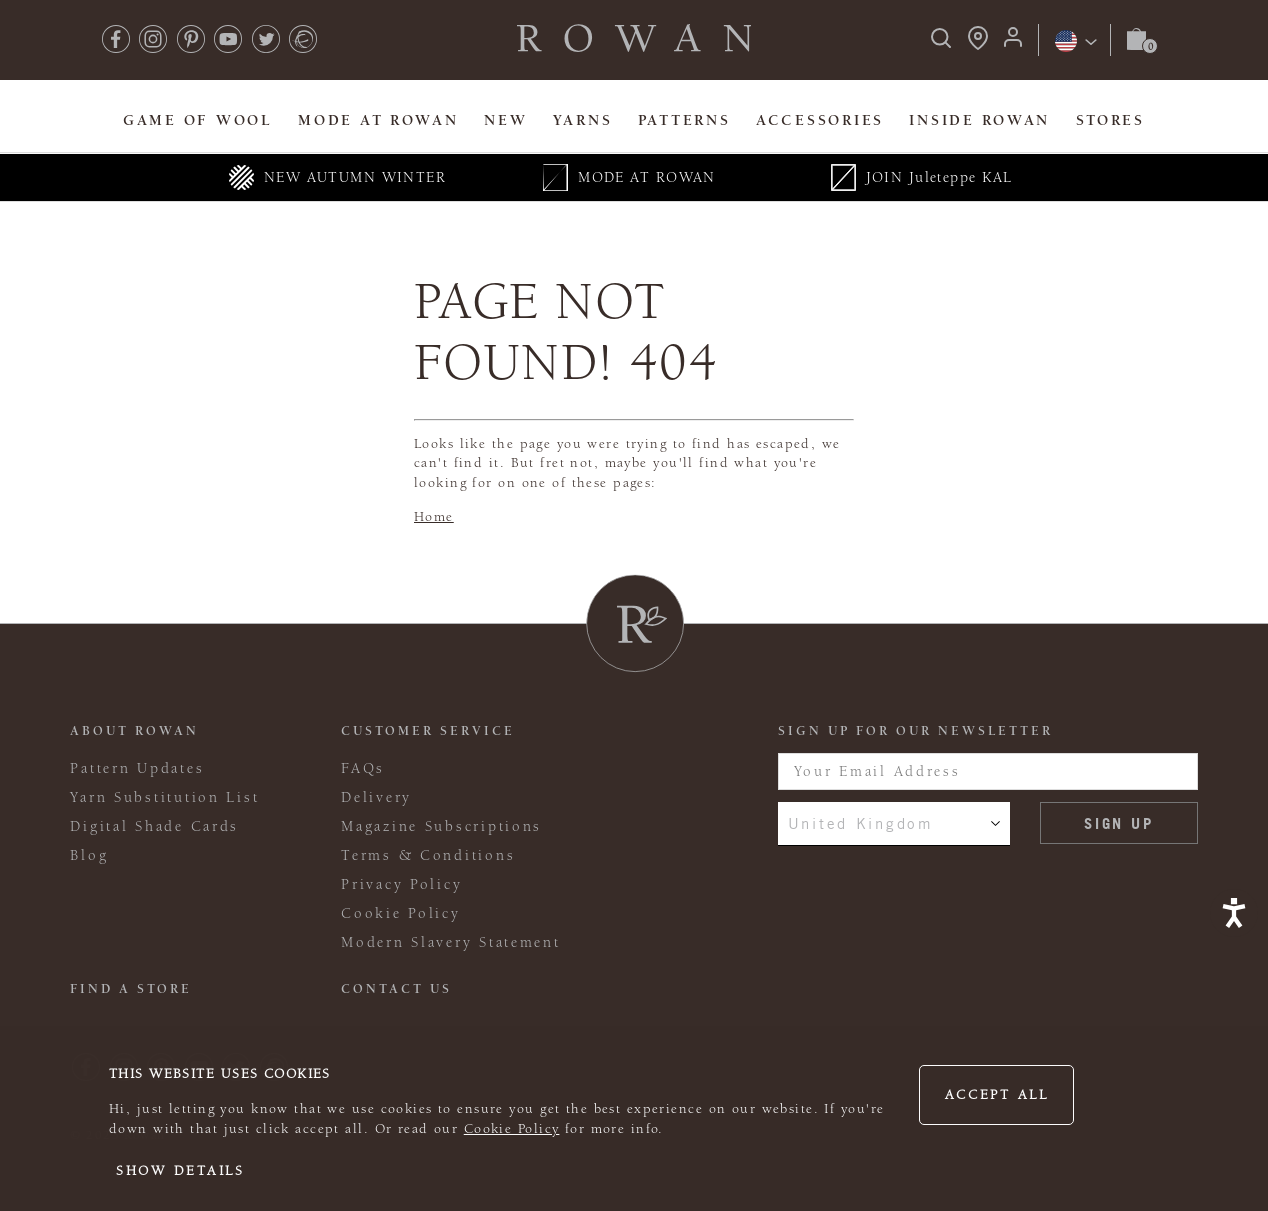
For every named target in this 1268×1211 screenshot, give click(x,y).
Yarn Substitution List (164, 797)
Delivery (376, 797)
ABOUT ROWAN (134, 731)
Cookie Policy (512, 1129)
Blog (89, 855)
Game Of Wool (198, 120)
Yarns (583, 120)
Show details (180, 1171)
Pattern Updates (137, 768)
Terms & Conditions (428, 855)
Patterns (684, 120)
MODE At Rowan (378, 120)
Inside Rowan (979, 120)
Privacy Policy (401, 884)
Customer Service (428, 731)
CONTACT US (396, 989)
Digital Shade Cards (154, 826)
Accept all (997, 1095)
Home (434, 517)
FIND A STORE (131, 989)
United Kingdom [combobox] (861, 823)
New (505, 120)
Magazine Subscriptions (441, 826)
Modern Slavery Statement (450, 942)
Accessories (820, 120)
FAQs (363, 768)
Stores (1110, 120)
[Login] (1013, 43)
